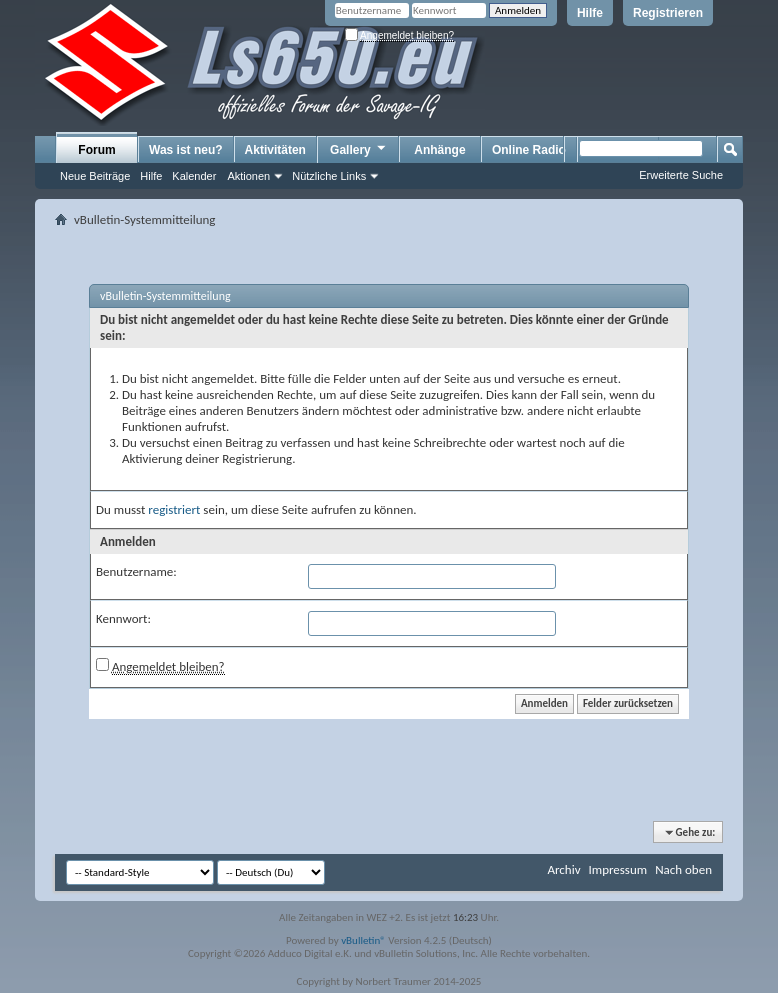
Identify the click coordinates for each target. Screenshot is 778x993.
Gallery (359, 149)
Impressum (617, 869)
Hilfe (590, 13)
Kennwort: (123, 618)
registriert (174, 509)
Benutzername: (136, 571)
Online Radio (529, 150)
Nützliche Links (329, 176)
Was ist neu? (186, 150)
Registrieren (668, 13)
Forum (96, 150)
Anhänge (439, 150)
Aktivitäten (275, 150)
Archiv (563, 869)
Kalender (194, 176)
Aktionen (248, 176)
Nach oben (683, 869)
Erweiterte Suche (681, 175)
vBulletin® (363, 940)
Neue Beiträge (95, 176)
